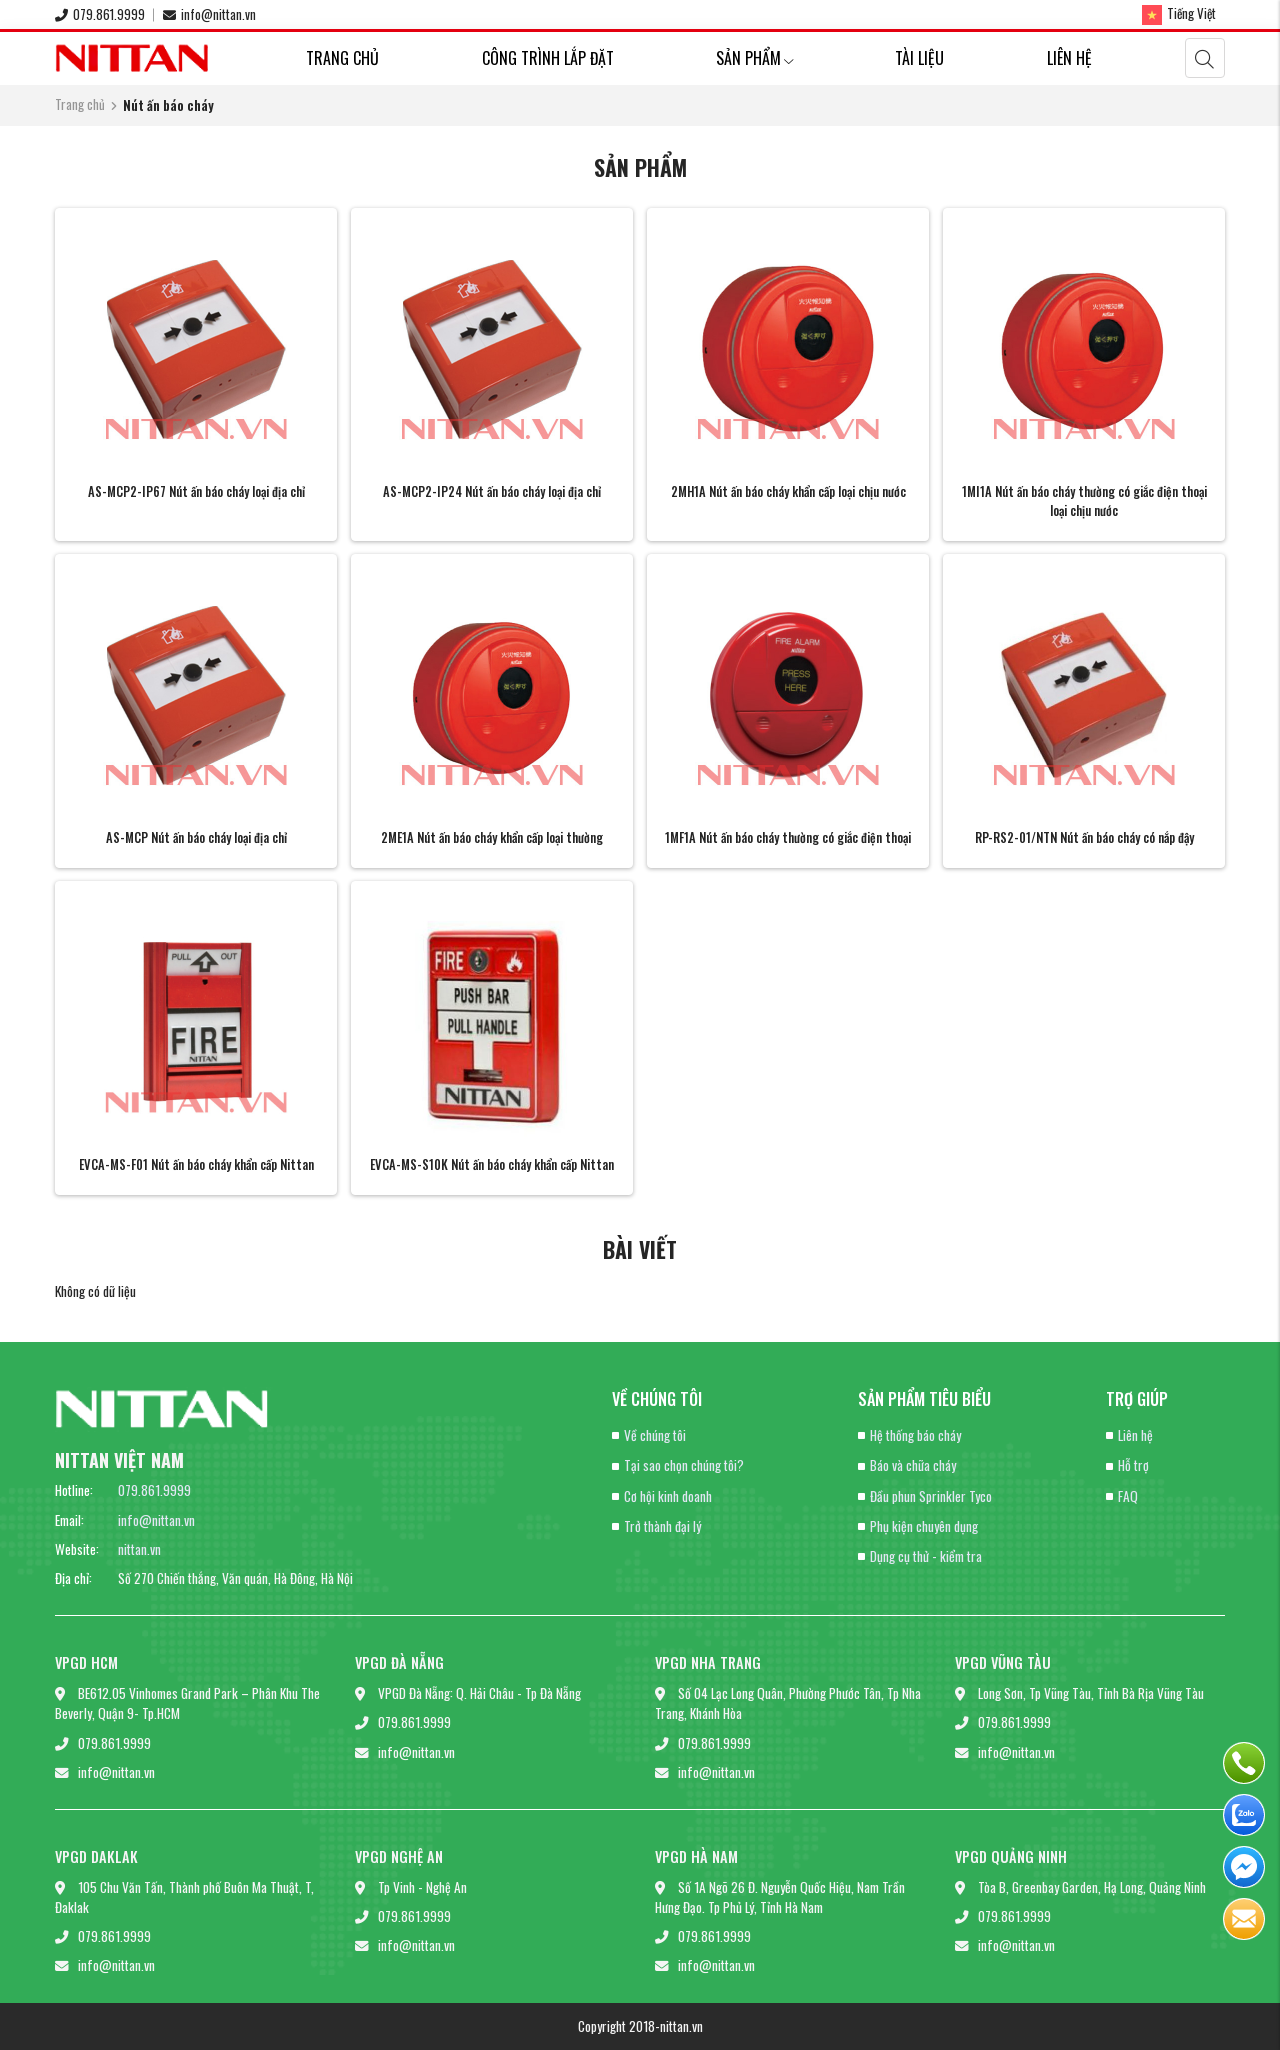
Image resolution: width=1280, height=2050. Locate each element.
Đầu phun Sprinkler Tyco (931, 1496)
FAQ (1128, 1496)
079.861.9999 (100, 14)
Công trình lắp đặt (548, 58)
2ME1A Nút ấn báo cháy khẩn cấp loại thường (492, 837)
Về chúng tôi (655, 1435)
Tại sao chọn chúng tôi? (684, 1465)
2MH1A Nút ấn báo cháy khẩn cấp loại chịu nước (788, 491)
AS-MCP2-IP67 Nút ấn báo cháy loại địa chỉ (196, 491)
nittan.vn (139, 1549)
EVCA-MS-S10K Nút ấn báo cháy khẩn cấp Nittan (492, 1164)
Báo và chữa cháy (913, 1465)
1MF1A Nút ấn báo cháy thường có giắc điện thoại (788, 837)
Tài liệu (919, 58)
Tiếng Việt (1179, 14)
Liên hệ (1069, 58)
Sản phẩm (754, 58)
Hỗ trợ (1133, 1465)
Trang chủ (342, 58)
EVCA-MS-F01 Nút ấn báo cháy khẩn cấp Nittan (196, 1164)
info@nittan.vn (209, 14)
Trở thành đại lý (662, 1526)
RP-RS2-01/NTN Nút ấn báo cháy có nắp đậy (1084, 837)
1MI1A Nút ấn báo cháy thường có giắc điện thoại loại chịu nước (1084, 501)
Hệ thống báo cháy (915, 1435)
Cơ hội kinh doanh (668, 1496)
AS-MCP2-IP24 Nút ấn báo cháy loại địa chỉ (492, 491)
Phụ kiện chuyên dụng (924, 1526)
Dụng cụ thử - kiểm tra (926, 1556)
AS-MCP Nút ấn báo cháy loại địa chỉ (196, 837)
